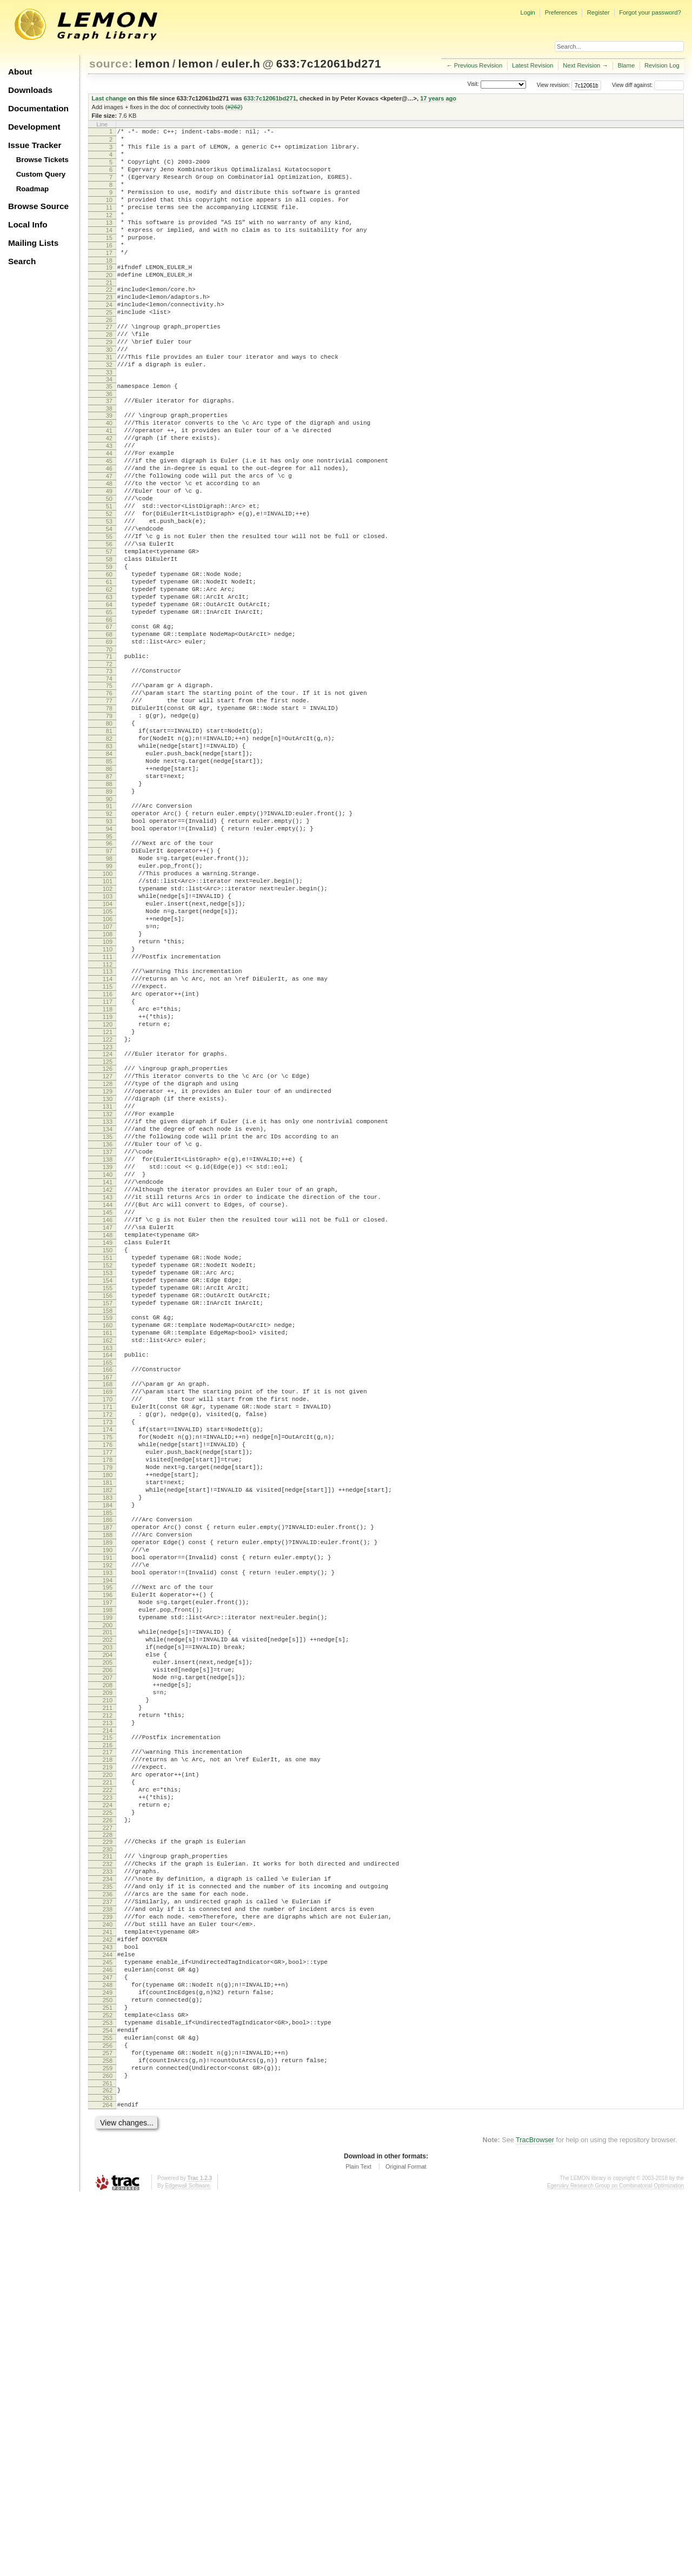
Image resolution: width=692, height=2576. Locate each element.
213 (107, 2029)
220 (107, 2089)
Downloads (30, 90)
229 (107, 2167)
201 (107, 1919)
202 (107, 1928)
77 (109, 806)
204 (107, 1946)
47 (109, 539)
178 (107, 1714)
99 (109, 1004)
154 (107, 1502)
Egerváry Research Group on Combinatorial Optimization (615, 2565)
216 (107, 2054)
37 (109, 449)
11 (109, 223)
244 (107, 2303)
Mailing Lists (33, 242)
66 (109, 713)
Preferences (561, 12)
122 (107, 1213)
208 (107, 1983)
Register (598, 12)
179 (107, 1723)
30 (109, 391)
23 (109, 329)
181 (107, 1742)
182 (107, 1751)
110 (107, 1105)
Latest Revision (533, 65)
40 (109, 475)
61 (109, 668)
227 (107, 2153)
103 (107, 1040)
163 (107, 1583)
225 (107, 2135)
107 (107, 1077)
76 (109, 797)
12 (109, 233)
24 (109, 339)
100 (107, 1013)
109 (107, 1095)
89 (109, 916)
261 (107, 2459)
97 (109, 985)
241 (107, 2275)
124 (107, 1229)
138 (107, 1355)
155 (107, 1511)
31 (109, 401)
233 (107, 2202)
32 (109, 410)
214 (107, 2038)
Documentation (38, 108)
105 (107, 1059)
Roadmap (32, 189)
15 (109, 260)
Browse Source (38, 206)
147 (107, 1438)
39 (109, 465)
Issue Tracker (34, 145)
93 (109, 951)
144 (107, 1410)
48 (109, 548)
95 (109, 969)
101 (107, 1022)
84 (109, 870)
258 (107, 2432)
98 (109, 994)
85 (109, 879)
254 (107, 2395)
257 (107, 2422)
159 (107, 1546)
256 (107, 2413)
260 (107, 2450)
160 (107, 1555)
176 (107, 1696)
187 (107, 1795)
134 (107, 1319)
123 (107, 1222)
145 (107, 1420)
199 (107, 1903)
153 (107, 1493)
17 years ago (438, 98)
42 (109, 493)
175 (107, 1686)
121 (107, 1203)
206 (107, 1965)
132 (107, 1300)
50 (109, 567)
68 (109, 730)
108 (107, 1086)
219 (107, 2080)
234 (107, 2211)
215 (107, 2045)
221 (107, 2098)
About (20, 71)
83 (109, 861)
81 (109, 843)
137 (107, 1346)
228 (107, 2160)
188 (107, 1804)
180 (107, 1732)
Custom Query (41, 174)
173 (107, 1668)
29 (109, 382)
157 (107, 1530)
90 (109, 925)
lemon (152, 63)
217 (107, 2061)
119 (107, 1185)
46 (109, 530)
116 (107, 1158)
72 (109, 764)
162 (107, 1574)
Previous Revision (478, 65)
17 (109, 279)
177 (107, 1705)
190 (107, 1822)
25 (109, 348)
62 (109, 677)
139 (107, 1364)
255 (107, 2404)
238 (107, 2248)
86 (109, 889)
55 (109, 612)
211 (107, 2011)
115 (107, 1148)
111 (107, 1114)
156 (107, 1521)
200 (107, 1912)
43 (109, 502)
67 (109, 720)
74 (109, 780)
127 (107, 1254)
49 (109, 557)
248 (107, 2340)
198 (107, 1893)
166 (107, 1606)
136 (107, 1337)
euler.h (240, 63)
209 (107, 1992)
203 (107, 1937)
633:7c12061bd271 (329, 63)
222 (107, 2107)
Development (34, 126)
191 (107, 1831)
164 (107, 1590)
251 (107, 2367)
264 (107, 2482)
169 (107, 1631)
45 (109, 521)
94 (109, 960)
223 (107, 2117)
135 (107, 1328)
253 (107, 2386)
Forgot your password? (650, 12)
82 (109, 852)
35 (109, 433)
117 (107, 1167)
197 (107, 1884)
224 (107, 2126)
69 (109, 739)
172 (107, 1659)
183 (107, 1760)
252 (107, 2376)
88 (109, 907)
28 (109, 373)
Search (22, 261)
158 (107, 1539)
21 (109, 313)
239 (107, 2257)
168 (107, 1622)
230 (107, 2177)
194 (107, 1859)
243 (107, 2294)
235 (107, 2220)
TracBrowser (535, 2519)
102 (107, 1031)
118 (107, 1176)
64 (109, 695)
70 (109, 748)
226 (107, 2144)
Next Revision (581, 65)
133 (107, 1309)
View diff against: (648, 85)
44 (109, 511)
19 (109, 295)
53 (109, 594)
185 (107, 1778)
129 (107, 1273)
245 (107, 2312)
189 (107, 1813)
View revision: (553, 85)
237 (107, 2239)
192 (107, 1840)
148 (107, 1447)
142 (107, 1392)
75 (109, 787)
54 (109, 603)
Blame (626, 65)
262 (107, 2466)
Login (527, 12)
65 (109, 704)
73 (109, 771)
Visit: (473, 85)
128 (107, 1263)
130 (107, 1282)
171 (107, 1650)
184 (107, 1769)
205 (107, 1956)
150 (107, 1466)
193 (107, 1850)
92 (109, 941)
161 (107, 1564)
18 (109, 288)
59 (109, 649)
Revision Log (662, 65)
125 (107, 1238)
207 (107, 1974)
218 (107, 2071)
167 (107, 1615)
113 (107, 1130)
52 (109, 585)
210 (107, 2001)
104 (107, 1049)
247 (107, 2330)
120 (107, 1194)
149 (107, 1456)
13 (109, 242)
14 (109, 251)
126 (107, 1245)
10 (109, 214)
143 (107, 1401)
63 (109, 686)
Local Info (28, 224)
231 (107, 2184)
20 (109, 304)
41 (109, 484)
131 (107, 1291)
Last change (109, 98)
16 (109, 269)
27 (109, 364)
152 (107, 1484)
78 (109, 815)
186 (107, 1785)
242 (107, 2285)
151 (107, 1475)
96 (109, 976)
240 (107, 2266)
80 (109, 833)
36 (109, 442)
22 (109, 320)
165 (107, 1599)
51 (109, 576)
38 (109, 458)
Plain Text (358, 2546)
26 (109, 357)
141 (107, 1383)
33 (109, 419)
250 (107, 2358)
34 (109, 426)
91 (109, 932)
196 (107, 1875)
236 (107, 2229)
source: (110, 63)
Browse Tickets (42, 160)
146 (107, 1429)
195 (107, 1866)
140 (107, 1374)
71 (109, 755)
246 (107, 2321)
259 (107, 2441)
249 (107, 2349)
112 (107, 1123)
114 (107, 1139)
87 (109, 898)
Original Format (406, 2546)
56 (109, 622)
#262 (234, 107)
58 (109, 640)
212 (107, 2020)
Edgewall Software (187, 2565)
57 (109, 631)
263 (107, 2475)
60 (109, 658)
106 (107, 1068)
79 (109, 824)
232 (107, 2193)
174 (107, 1677)
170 (107, 1641)
